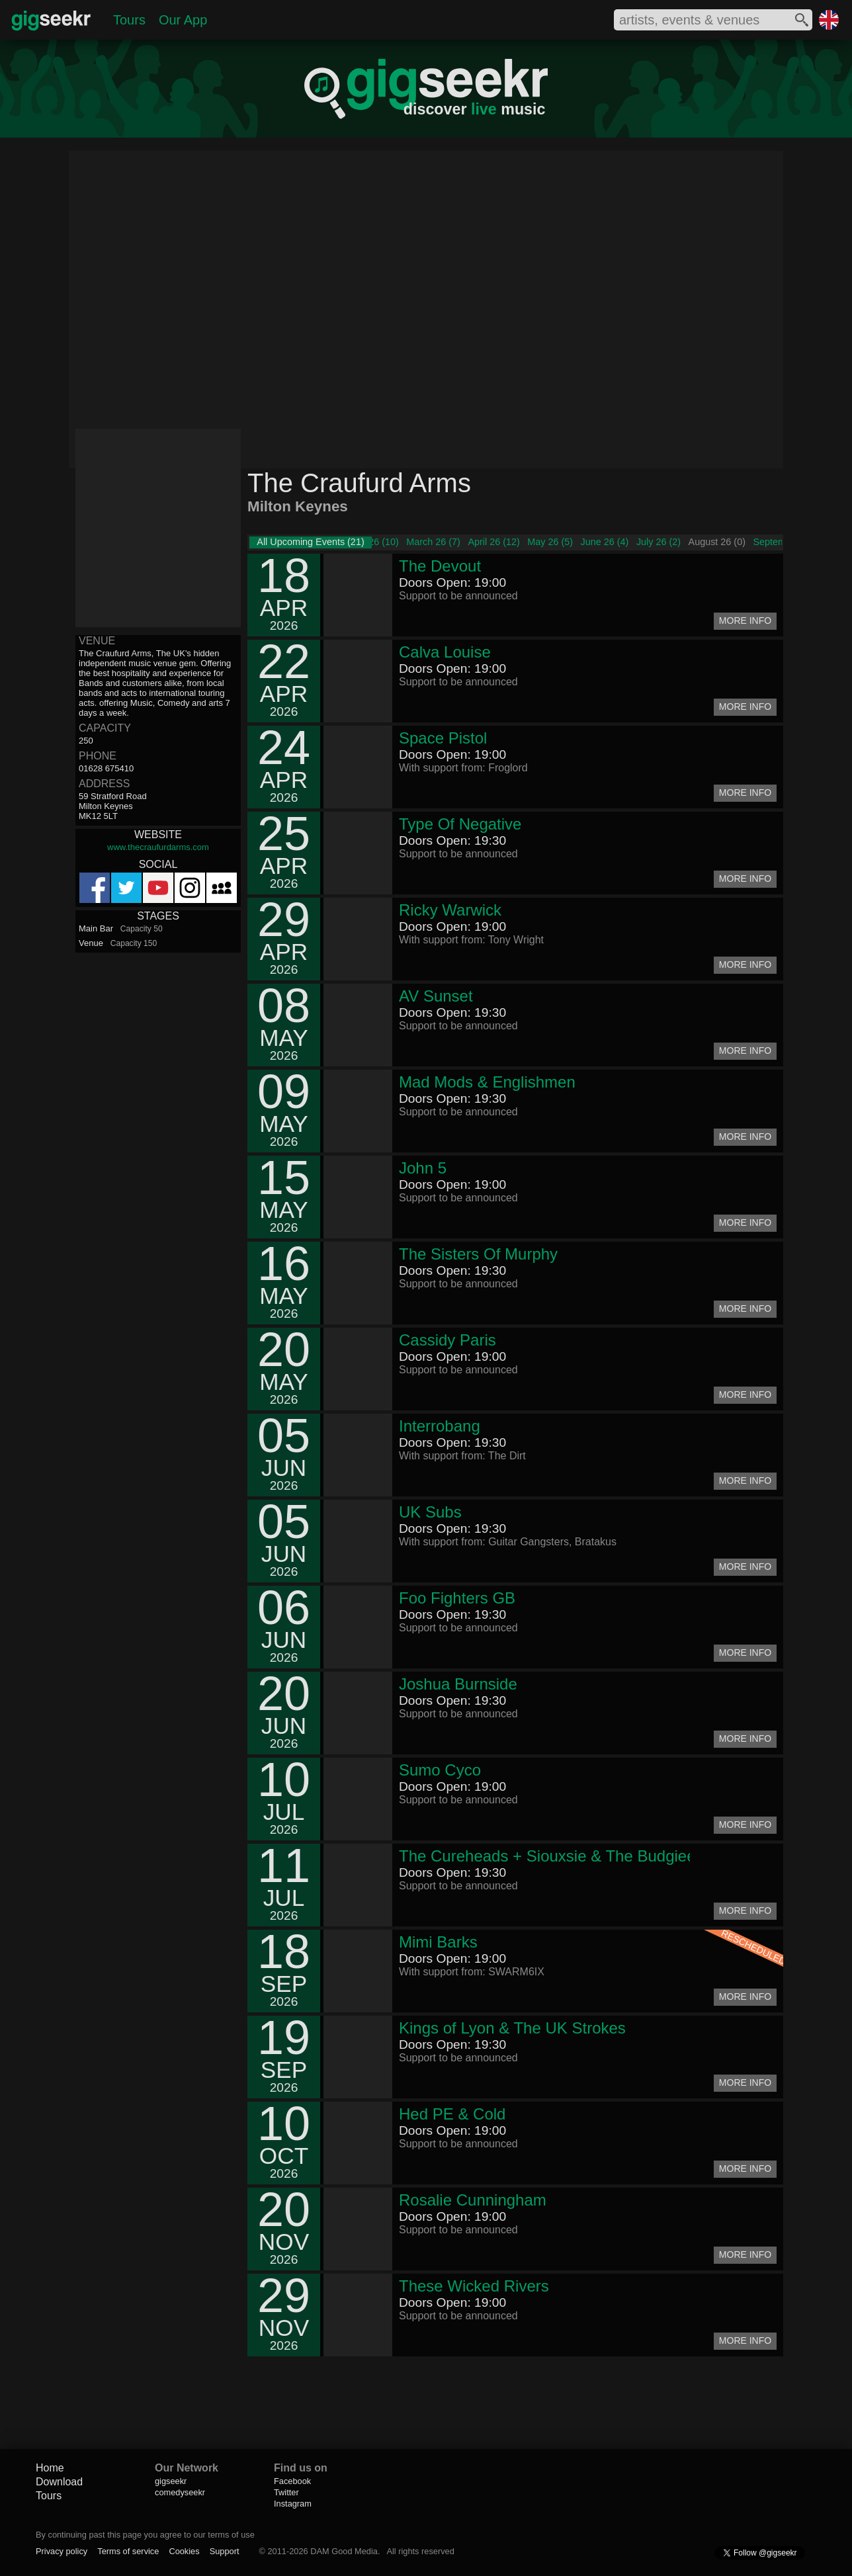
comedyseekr (180, 2492)
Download (59, 2481)
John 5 (423, 1168)
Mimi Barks (438, 1942)
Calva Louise (445, 652)
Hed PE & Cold (452, 2114)
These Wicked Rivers (474, 2286)
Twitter (286, 2492)
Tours (129, 20)
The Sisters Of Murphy (478, 1254)
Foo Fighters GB (457, 1598)
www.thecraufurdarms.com (158, 847)
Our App (183, 20)
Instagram (293, 2504)
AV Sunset (436, 996)
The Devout (440, 566)
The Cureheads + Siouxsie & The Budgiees (551, 1856)
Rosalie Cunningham (472, 2200)
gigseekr (171, 2481)
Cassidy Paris (447, 1340)
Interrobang (439, 1426)
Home (50, 2467)
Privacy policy (61, 2551)
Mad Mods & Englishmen (487, 1082)
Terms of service (128, 2551)
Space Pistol (443, 738)
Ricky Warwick (450, 910)
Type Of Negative (460, 824)
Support (224, 2551)
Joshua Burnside (458, 1684)
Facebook (292, 2481)
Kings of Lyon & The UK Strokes (512, 2028)
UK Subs (430, 1512)
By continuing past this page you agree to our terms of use (145, 2535)
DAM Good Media (344, 2551)
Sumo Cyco (440, 1770)
